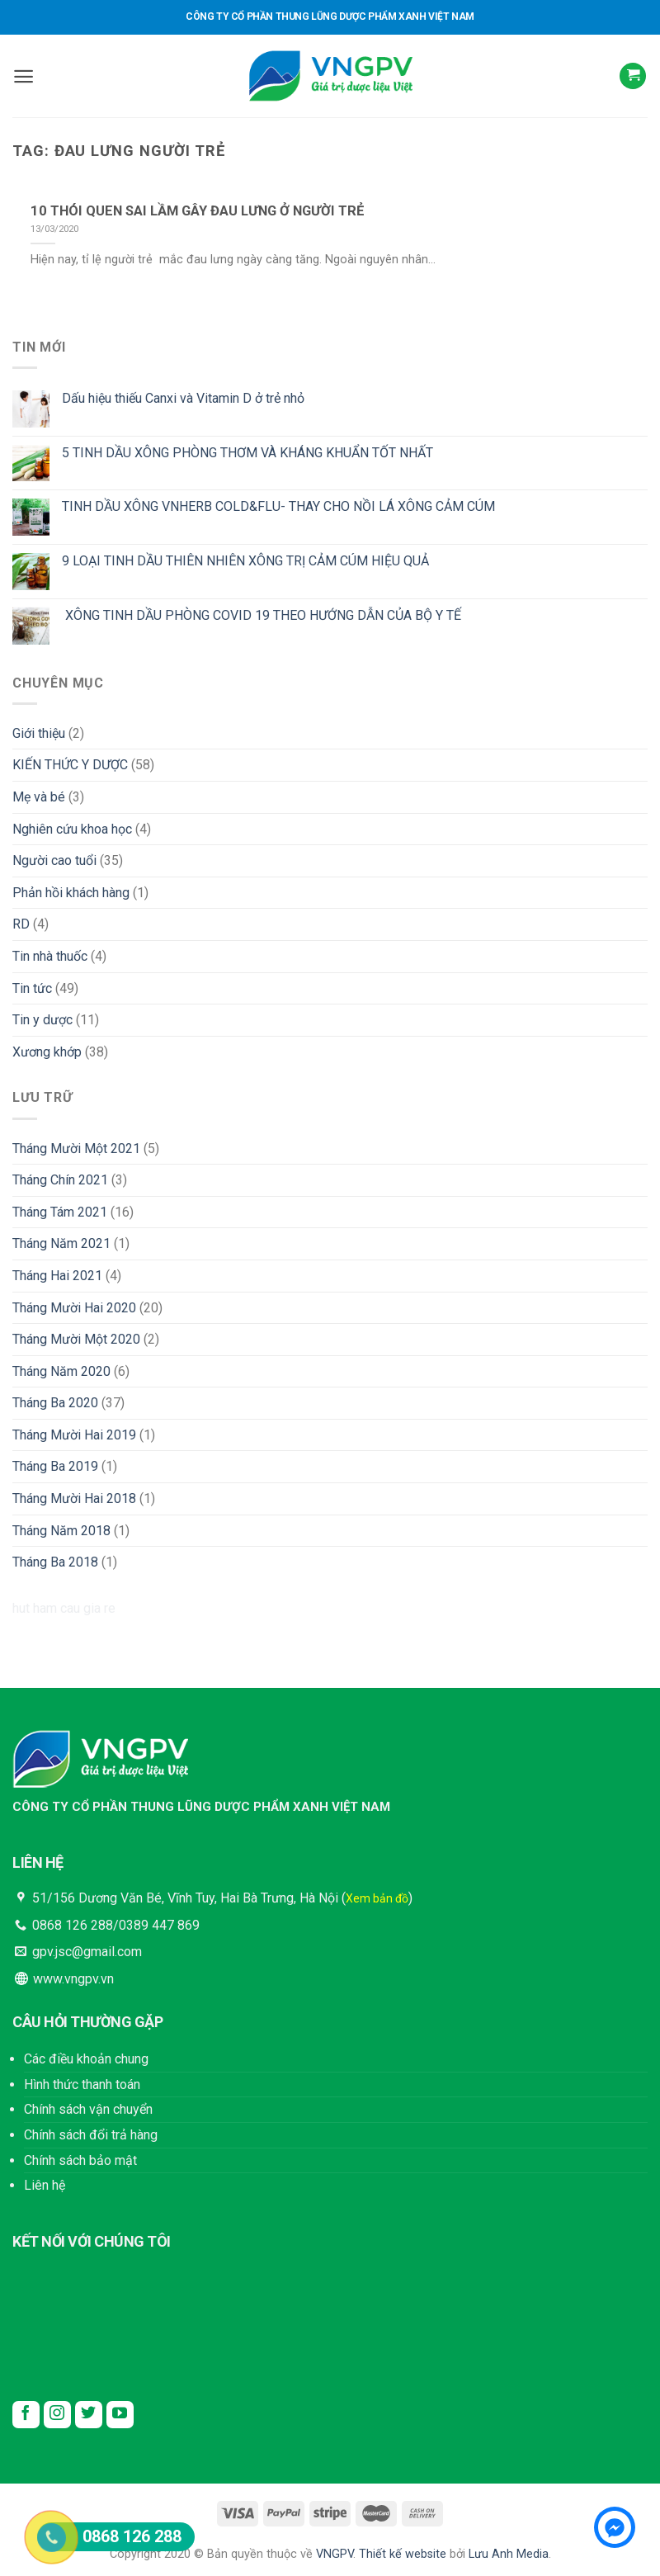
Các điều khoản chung (86, 2059)
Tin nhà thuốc (49, 956)
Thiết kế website (402, 2554)
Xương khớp (47, 1052)
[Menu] (23, 76)
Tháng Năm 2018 (61, 1531)
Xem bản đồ (377, 1898)
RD (21, 924)
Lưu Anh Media (509, 2554)
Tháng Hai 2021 (57, 1275)
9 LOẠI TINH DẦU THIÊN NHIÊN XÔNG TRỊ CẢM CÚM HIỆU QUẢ (245, 561)
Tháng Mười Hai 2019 (74, 1435)
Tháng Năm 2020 (61, 1371)
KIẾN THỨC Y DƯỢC (70, 765)
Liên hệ (44, 2185)
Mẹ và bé (38, 797)
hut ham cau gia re (64, 1608)
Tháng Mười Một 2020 (76, 1339)
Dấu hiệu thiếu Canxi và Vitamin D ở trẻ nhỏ (183, 398)
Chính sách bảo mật (80, 2160)
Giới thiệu (38, 733)
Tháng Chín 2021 (60, 1180)
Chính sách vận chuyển (88, 2109)
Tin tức (32, 988)
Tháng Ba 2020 (55, 1403)
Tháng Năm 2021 (61, 1243)
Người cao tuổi (54, 860)
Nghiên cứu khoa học (72, 829)
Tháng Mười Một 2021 (76, 1148)
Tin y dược (42, 1020)
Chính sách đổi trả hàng (91, 2135)
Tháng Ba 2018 (55, 1562)
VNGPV (334, 2554)
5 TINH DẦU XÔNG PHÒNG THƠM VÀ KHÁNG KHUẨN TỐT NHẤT (247, 453)
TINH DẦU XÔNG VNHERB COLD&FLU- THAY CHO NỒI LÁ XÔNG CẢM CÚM (278, 506)
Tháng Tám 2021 (59, 1212)
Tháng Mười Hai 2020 (74, 1308)
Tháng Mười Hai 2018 (74, 1498)
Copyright (135, 2554)
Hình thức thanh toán (82, 2084)
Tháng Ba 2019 (55, 1466)
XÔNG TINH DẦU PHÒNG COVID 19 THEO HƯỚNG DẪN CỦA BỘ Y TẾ (261, 615)
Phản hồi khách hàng (71, 892)
